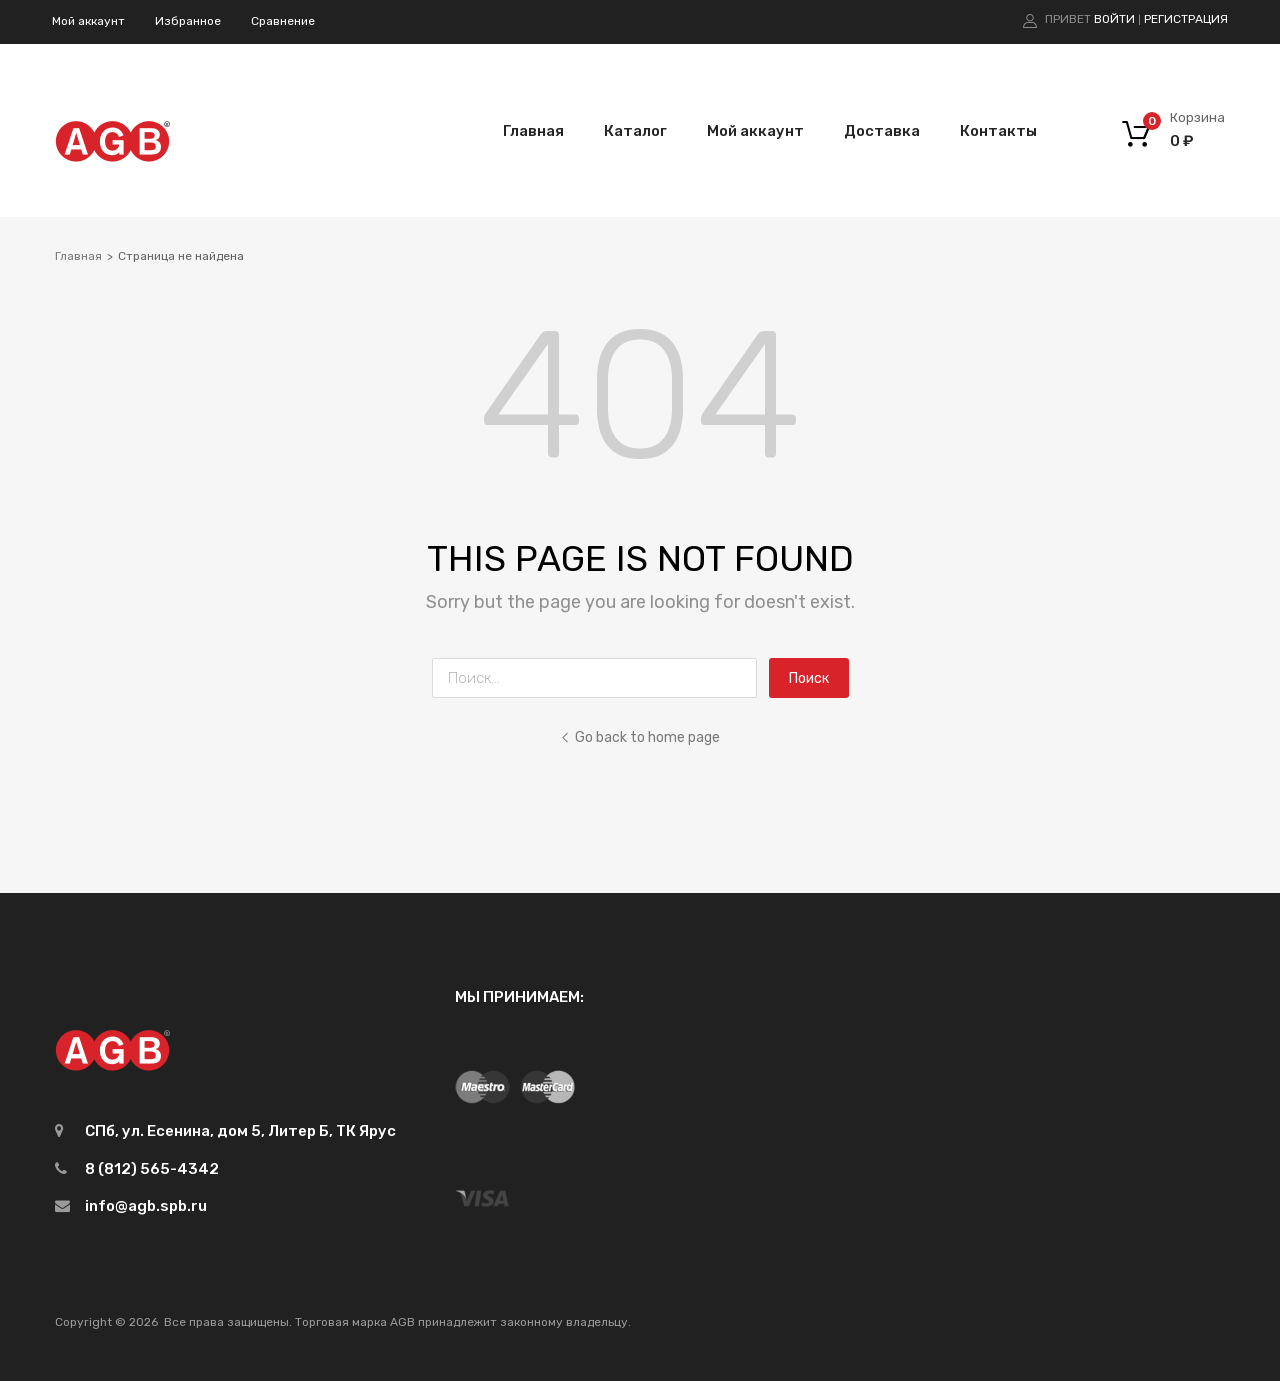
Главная (533, 131)
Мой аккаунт (88, 21)
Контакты (998, 131)
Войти (1114, 19)
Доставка (882, 131)
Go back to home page (640, 737)
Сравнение (283, 21)
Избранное (188, 21)
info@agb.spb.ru (146, 1206)
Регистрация (1186, 19)
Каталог (635, 131)
